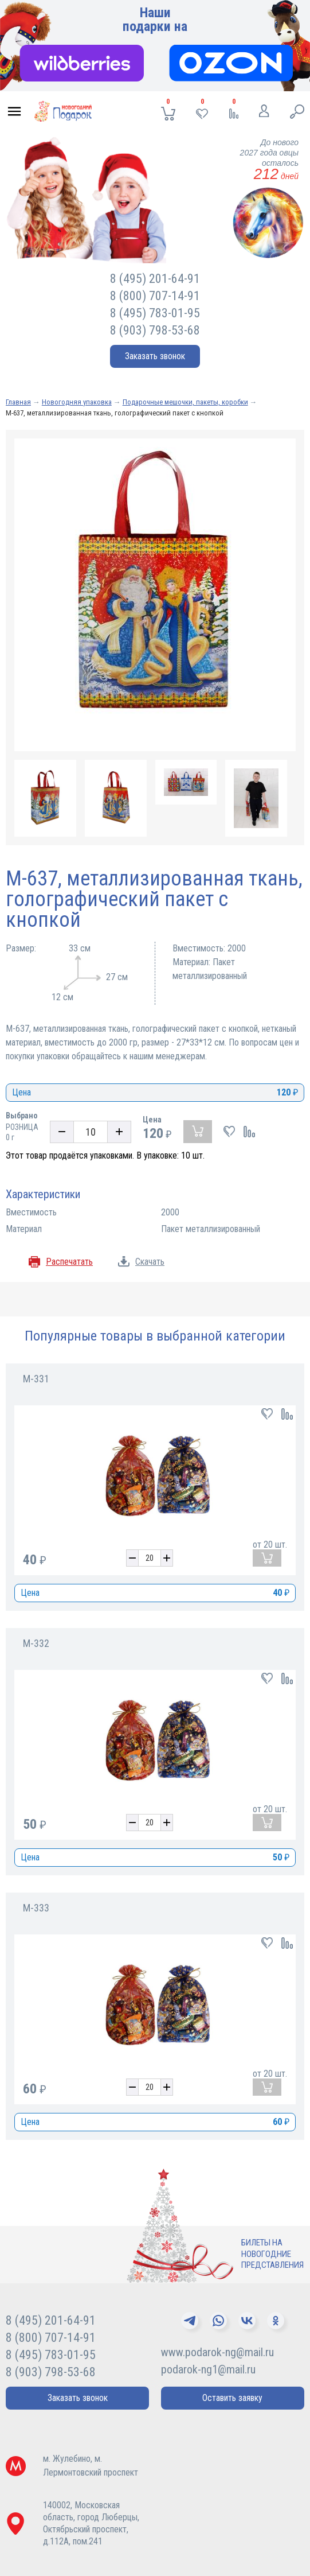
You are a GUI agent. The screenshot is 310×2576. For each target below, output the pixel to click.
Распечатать (69, 1261)
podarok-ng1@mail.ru (208, 2369)
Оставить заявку (232, 2397)
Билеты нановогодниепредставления (272, 2253)
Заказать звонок (155, 356)
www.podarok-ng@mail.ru (217, 2352)
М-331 (36, 1379)
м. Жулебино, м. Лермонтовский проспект (90, 2465)
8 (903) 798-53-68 (155, 330)
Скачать (149, 1261)
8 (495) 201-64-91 (155, 278)
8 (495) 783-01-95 (155, 313)
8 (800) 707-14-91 (155, 296)
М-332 (36, 1643)
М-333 (36, 1908)
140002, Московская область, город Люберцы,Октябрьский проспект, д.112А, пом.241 (91, 2523)
